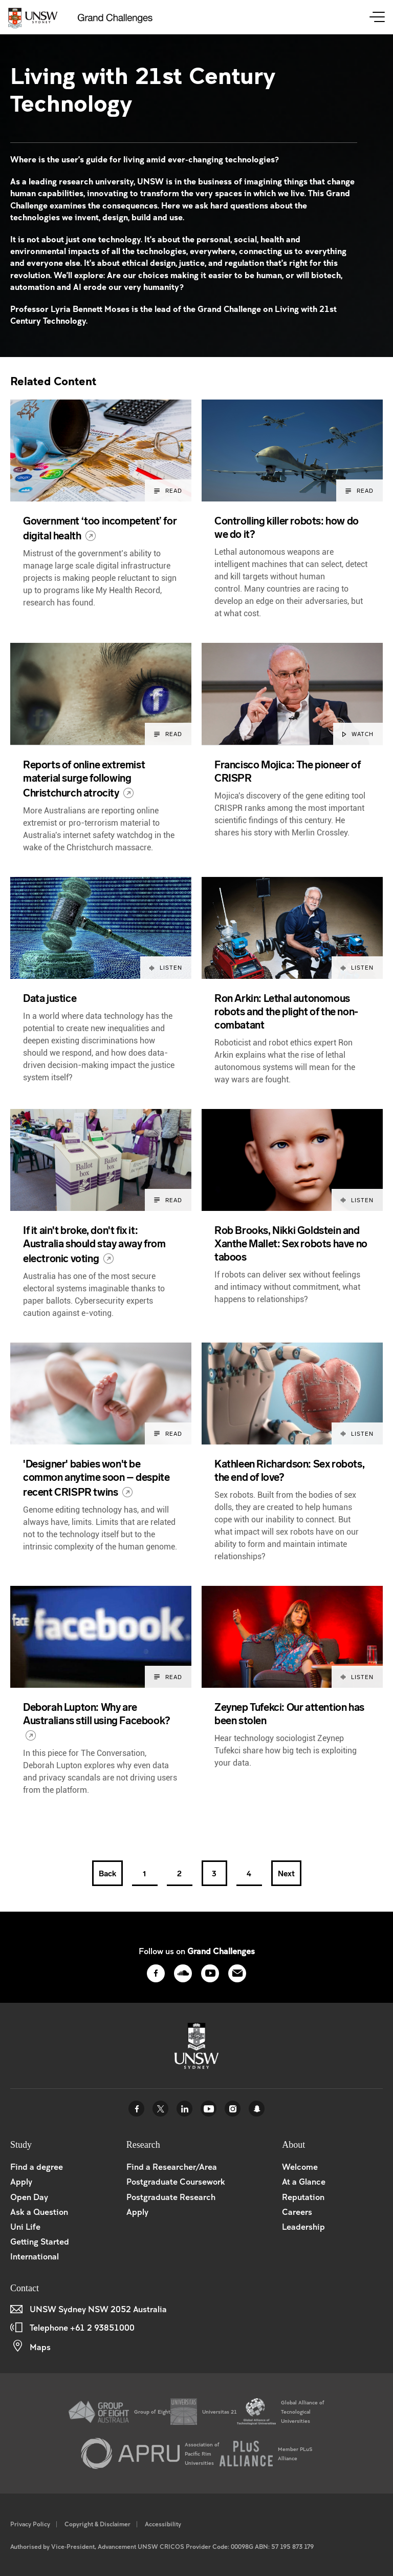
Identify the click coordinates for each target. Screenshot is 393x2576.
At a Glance (303, 2181)
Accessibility (163, 2524)
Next (286, 1873)
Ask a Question (39, 2211)
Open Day (29, 2197)
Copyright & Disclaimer (97, 2524)
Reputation (303, 2197)
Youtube (208, 2109)
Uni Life (25, 2226)
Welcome (300, 2166)
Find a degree (36, 2166)
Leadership (303, 2226)
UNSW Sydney (257, 2109)
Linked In (184, 2109)
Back (107, 1873)
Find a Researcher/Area (171, 2166)
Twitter (160, 2109)
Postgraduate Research (170, 2197)
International (34, 2256)
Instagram (233, 2109)
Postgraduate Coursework (175, 2181)
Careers (297, 2211)
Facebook (136, 2109)
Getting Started (39, 2241)
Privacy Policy (30, 2524)
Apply (21, 2181)
